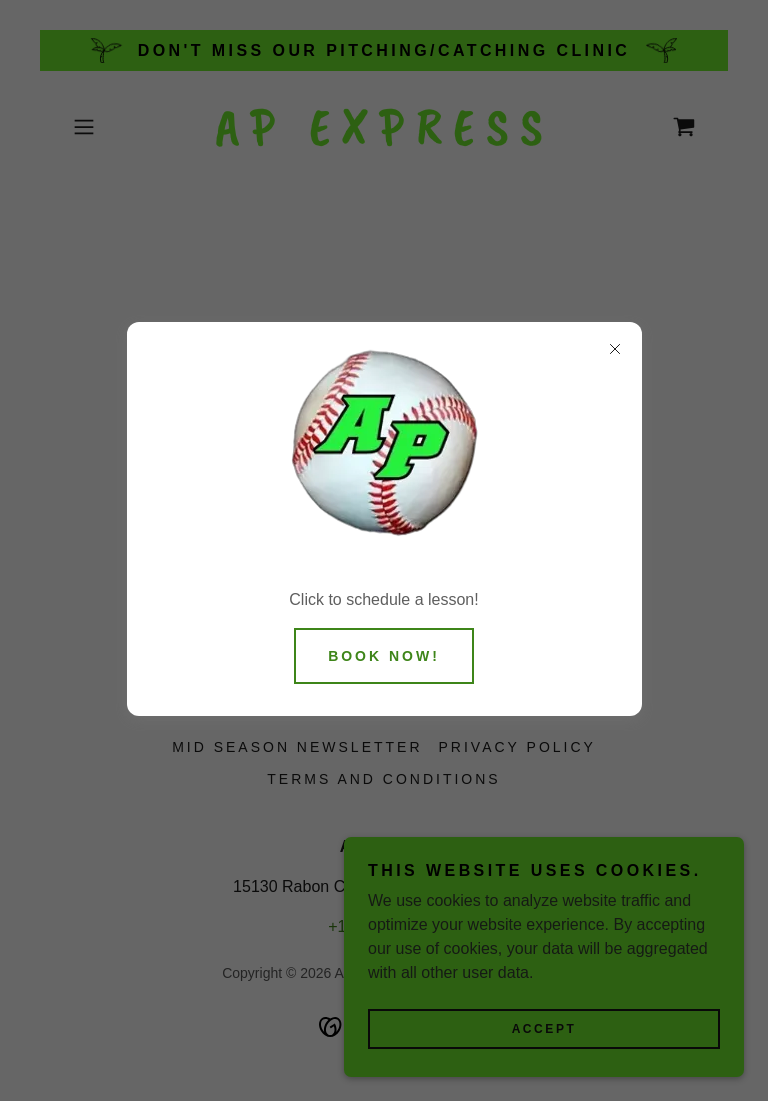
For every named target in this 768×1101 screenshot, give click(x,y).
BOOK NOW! (384, 656)
